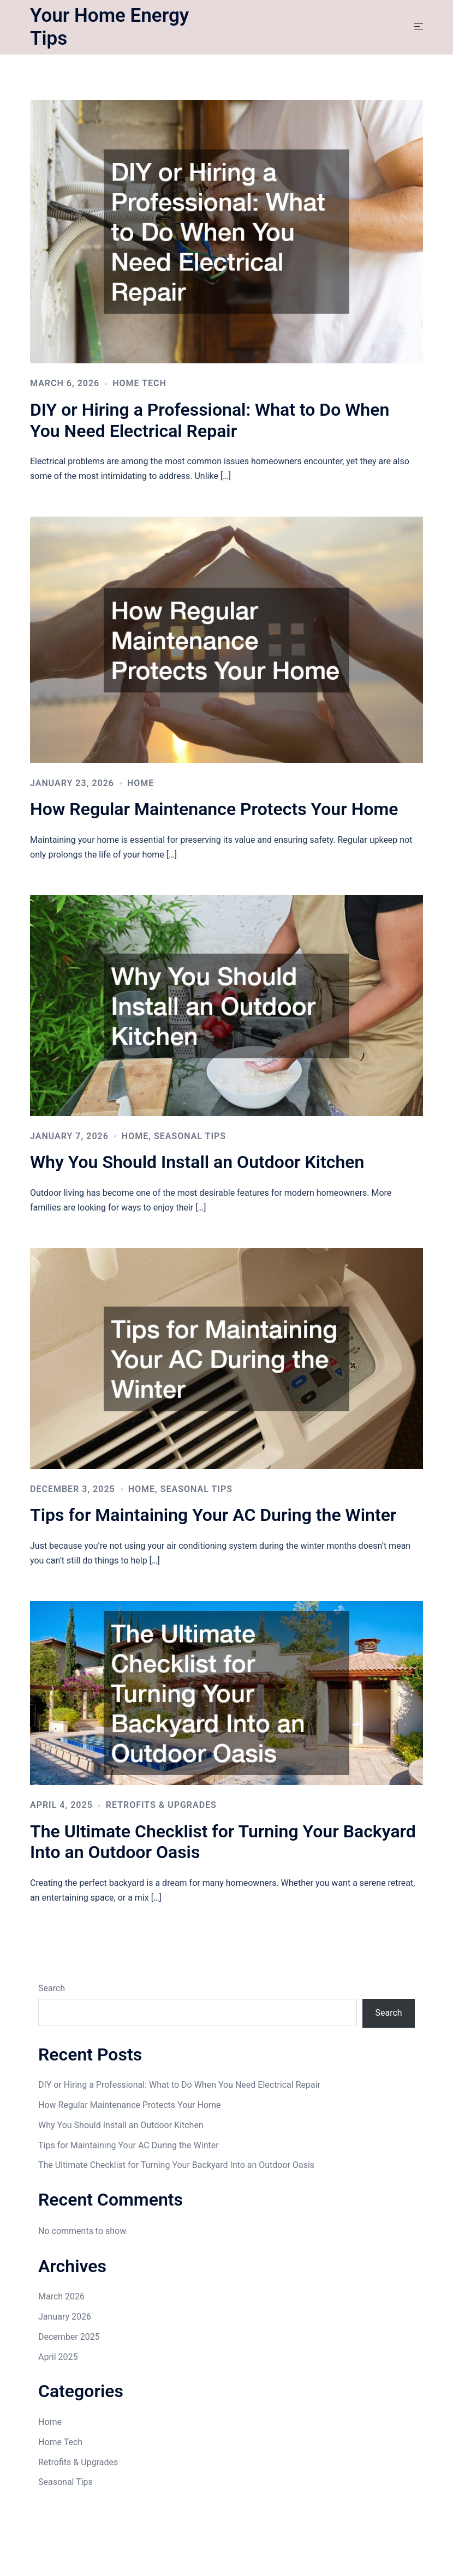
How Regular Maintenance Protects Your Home (214, 809)
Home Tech (139, 383)
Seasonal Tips (190, 1136)
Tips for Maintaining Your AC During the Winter (213, 1515)
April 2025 (58, 2357)
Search (51, 1988)
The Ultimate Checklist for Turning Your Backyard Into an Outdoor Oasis (176, 2165)
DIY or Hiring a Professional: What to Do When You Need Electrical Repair (209, 420)
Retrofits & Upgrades (161, 1805)
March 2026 (61, 2296)
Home (140, 783)
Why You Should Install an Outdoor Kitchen (197, 1162)
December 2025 (69, 2337)
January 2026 (64, 2316)
